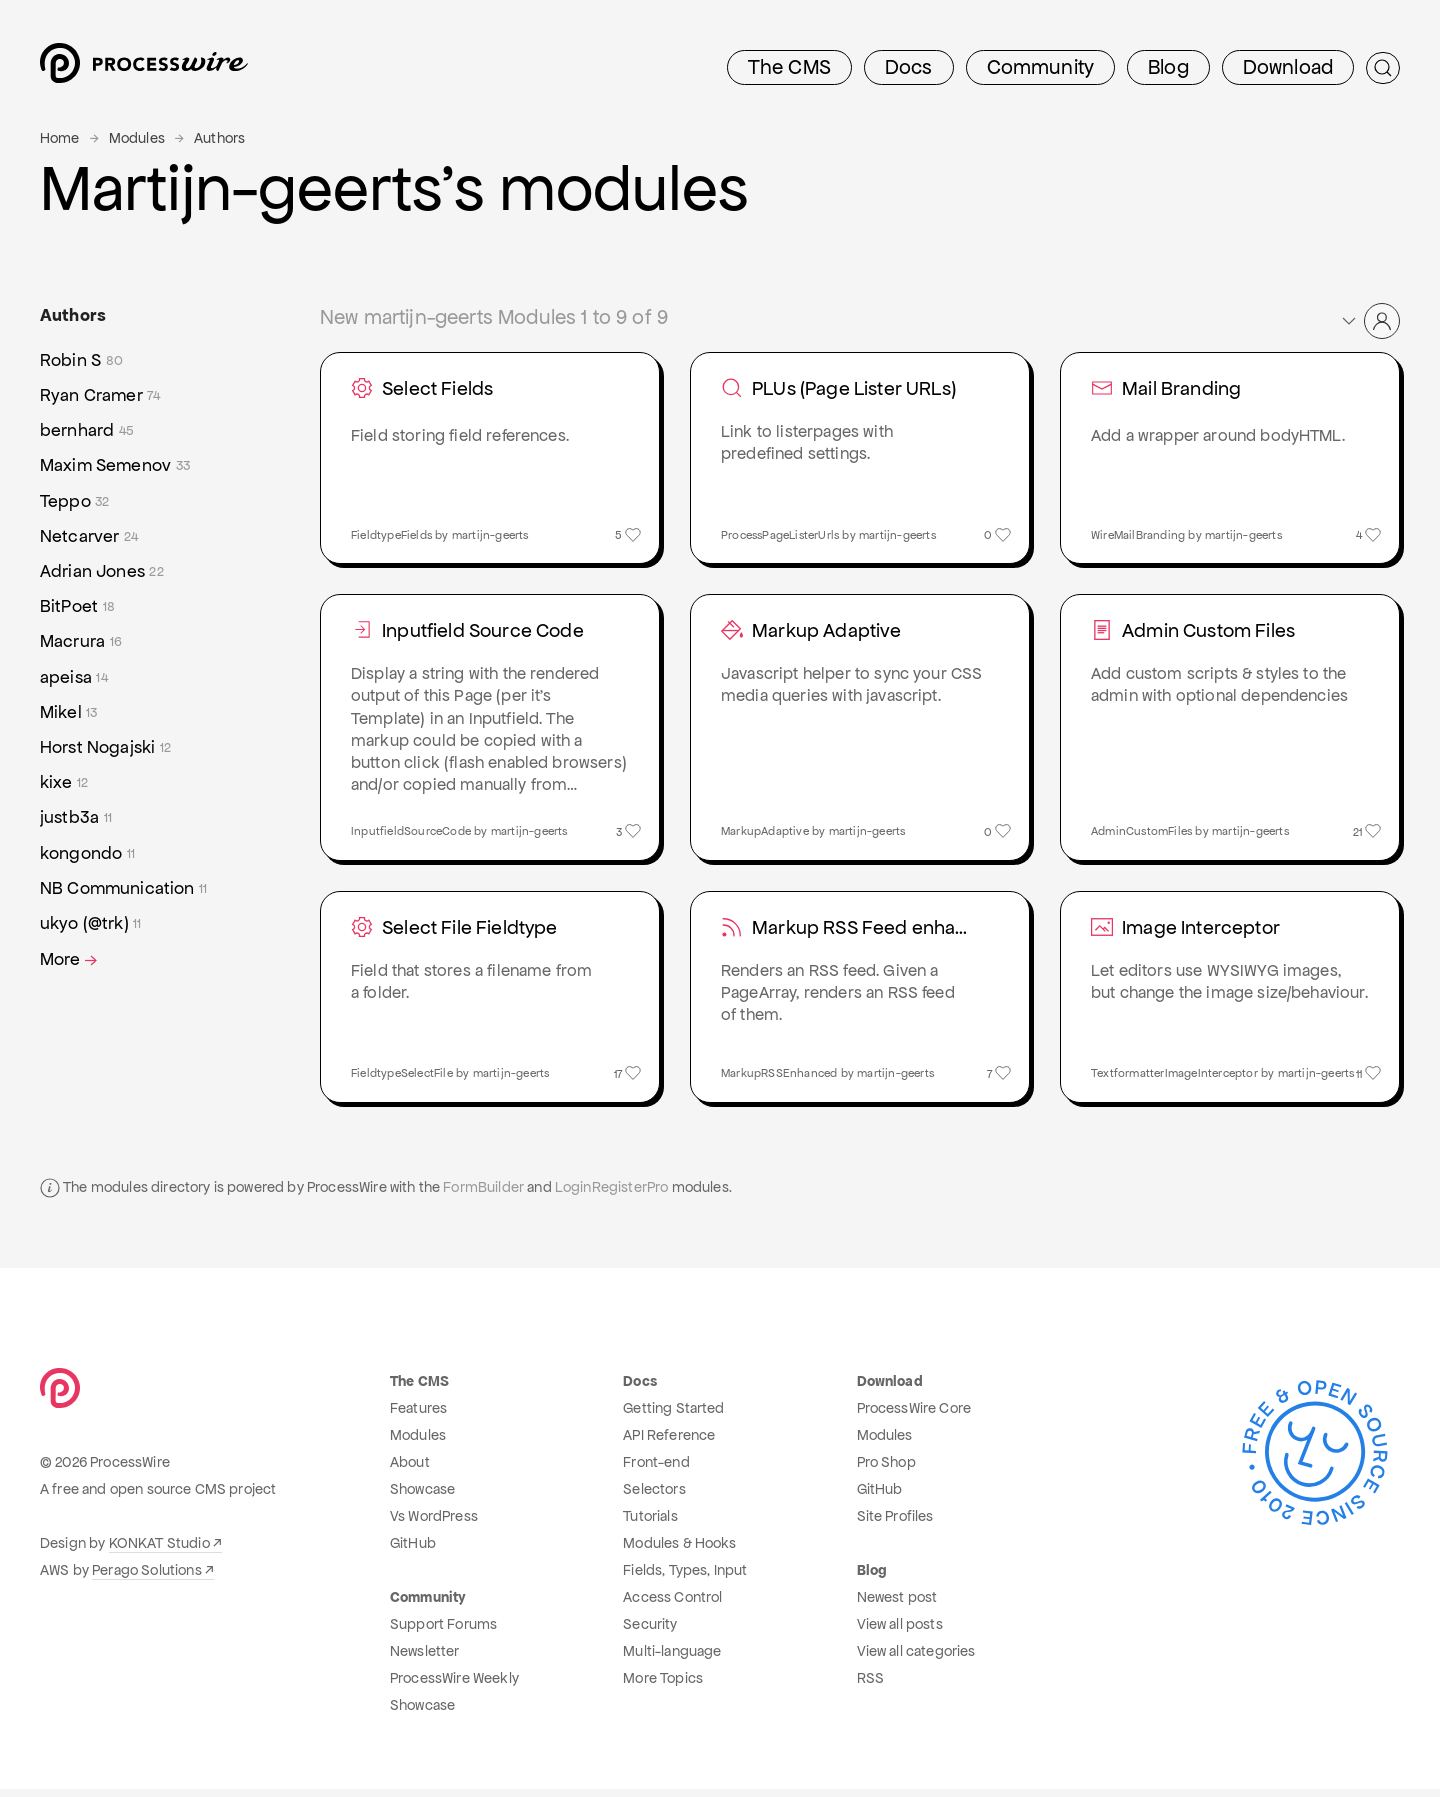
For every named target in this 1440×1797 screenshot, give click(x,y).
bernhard (87, 430)
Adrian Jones (102, 571)
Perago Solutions (147, 1578)
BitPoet (77, 606)
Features (418, 1416)
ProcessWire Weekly (454, 1686)
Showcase (422, 1497)
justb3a (76, 817)
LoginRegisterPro (612, 1195)
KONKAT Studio (159, 1551)
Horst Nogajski (105, 747)
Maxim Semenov (115, 465)
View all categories (916, 1659)
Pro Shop (886, 1470)
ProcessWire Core (914, 1416)
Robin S (81, 360)
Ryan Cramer (100, 395)
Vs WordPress (434, 1524)
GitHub (413, 1551)
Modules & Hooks (679, 1551)
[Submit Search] (1383, 68)
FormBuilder (483, 1195)
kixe (64, 782)
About (410, 1470)
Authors (219, 138)
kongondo (87, 853)
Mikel (69, 712)
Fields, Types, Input (685, 1578)
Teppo (75, 501)
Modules (137, 138)
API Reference (669, 1443)
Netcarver (89, 536)
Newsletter (425, 1659)
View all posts (900, 1632)
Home (60, 138)
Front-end (656, 1470)
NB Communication (123, 888)
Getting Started (673, 1416)
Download (1288, 67)
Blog (1168, 67)
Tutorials (650, 1524)
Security (650, 1632)
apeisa (74, 677)
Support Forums (443, 1632)
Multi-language (672, 1659)
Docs (909, 67)
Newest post (897, 1605)
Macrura (81, 641)
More (70, 959)
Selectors (654, 1497)
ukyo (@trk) (91, 923)
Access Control (672, 1605)
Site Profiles (895, 1524)
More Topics (663, 1686)
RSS (870, 1686)
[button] (1369, 321)
